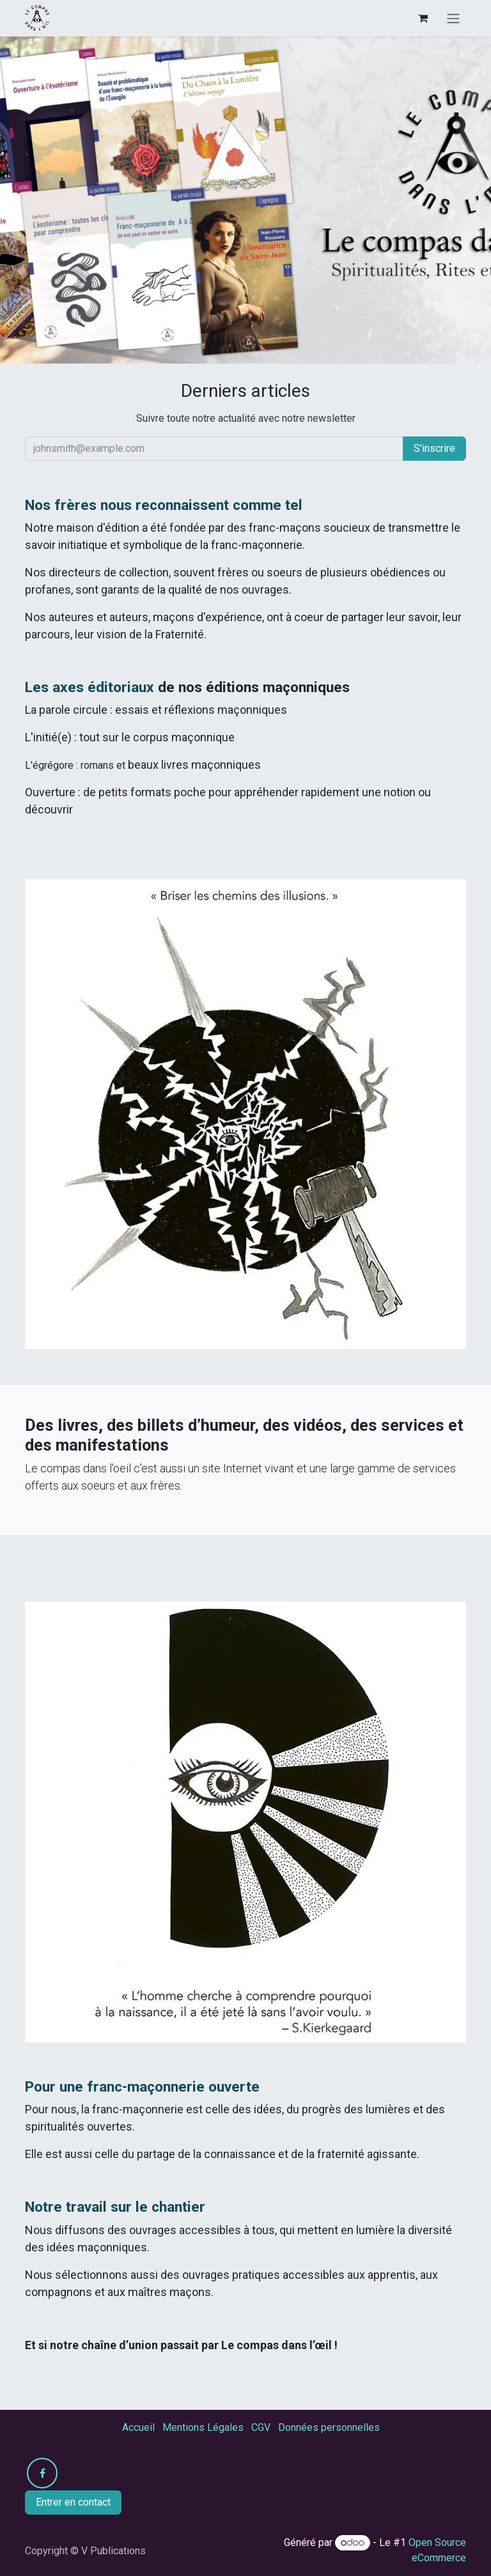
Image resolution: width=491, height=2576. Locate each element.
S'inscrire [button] (434, 448)
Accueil (138, 2427)
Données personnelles (329, 2427)
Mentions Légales (203, 2427)
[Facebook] (42, 2473)
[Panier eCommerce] (422, 18)
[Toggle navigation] (453, 18)
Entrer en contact (73, 2502)
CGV (260, 2427)
